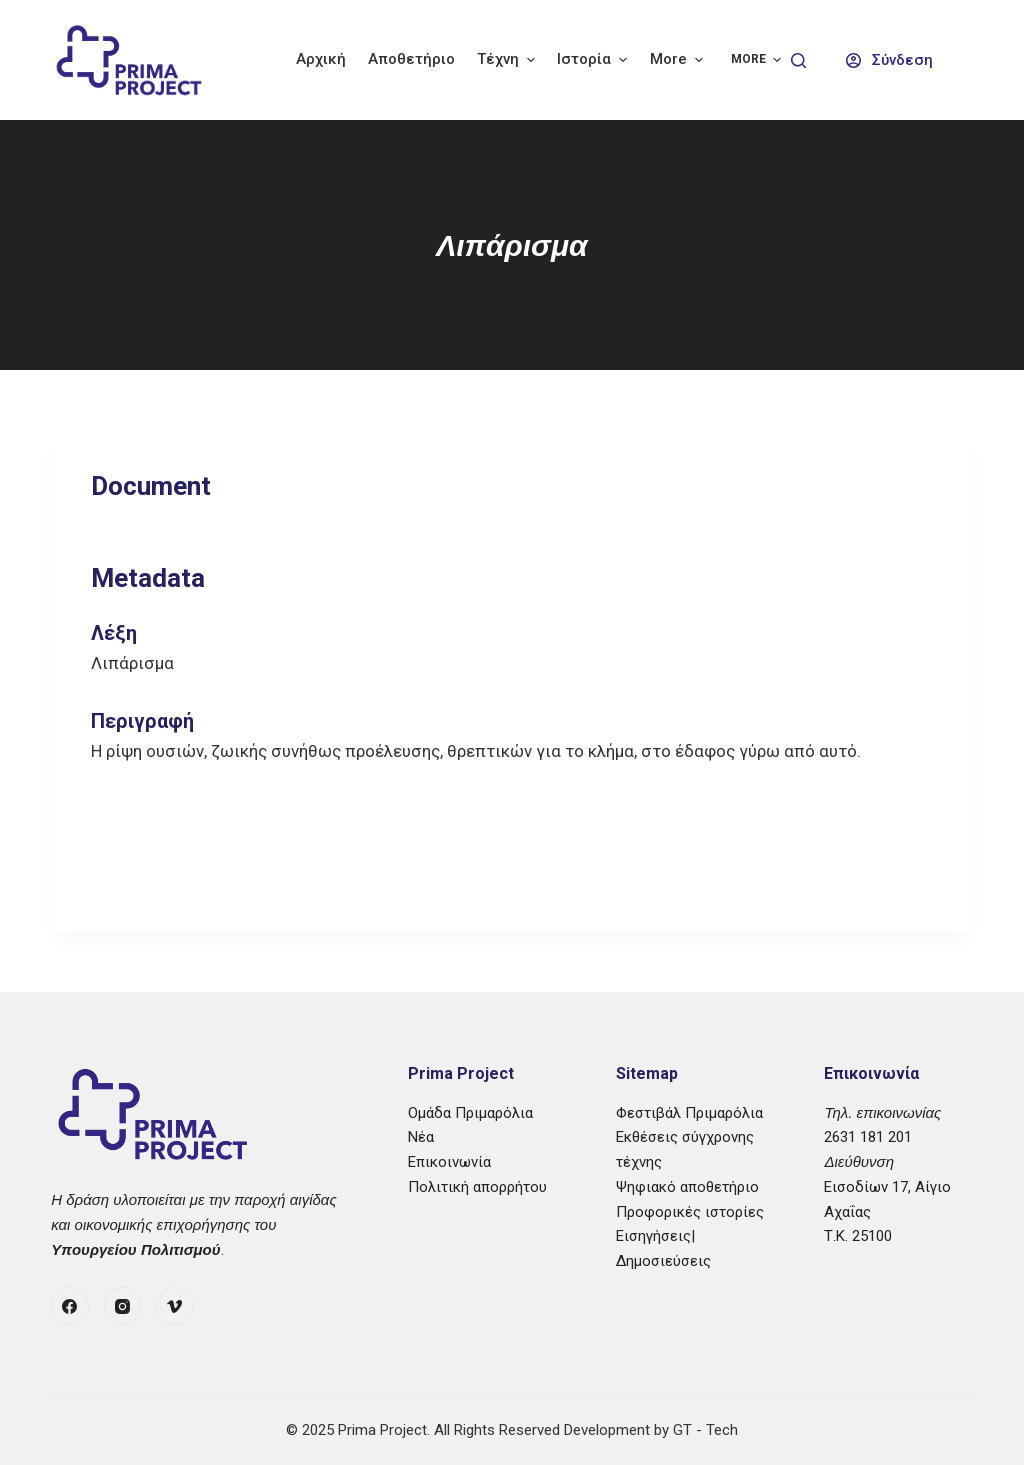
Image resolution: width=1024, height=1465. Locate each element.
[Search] (798, 60)
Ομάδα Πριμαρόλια (470, 1113)
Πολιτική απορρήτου (477, 1187)
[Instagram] (123, 1306)
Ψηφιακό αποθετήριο (687, 1187)
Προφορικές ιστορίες (690, 1212)
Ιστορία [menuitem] (594, 59)
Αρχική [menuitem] (321, 59)
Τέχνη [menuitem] (508, 59)
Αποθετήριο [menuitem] (411, 59)
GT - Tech (705, 1430)
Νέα (421, 1137)
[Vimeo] (175, 1306)
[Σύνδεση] (889, 60)
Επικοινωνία (449, 1162)
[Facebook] (70, 1306)
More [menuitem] (679, 59)
